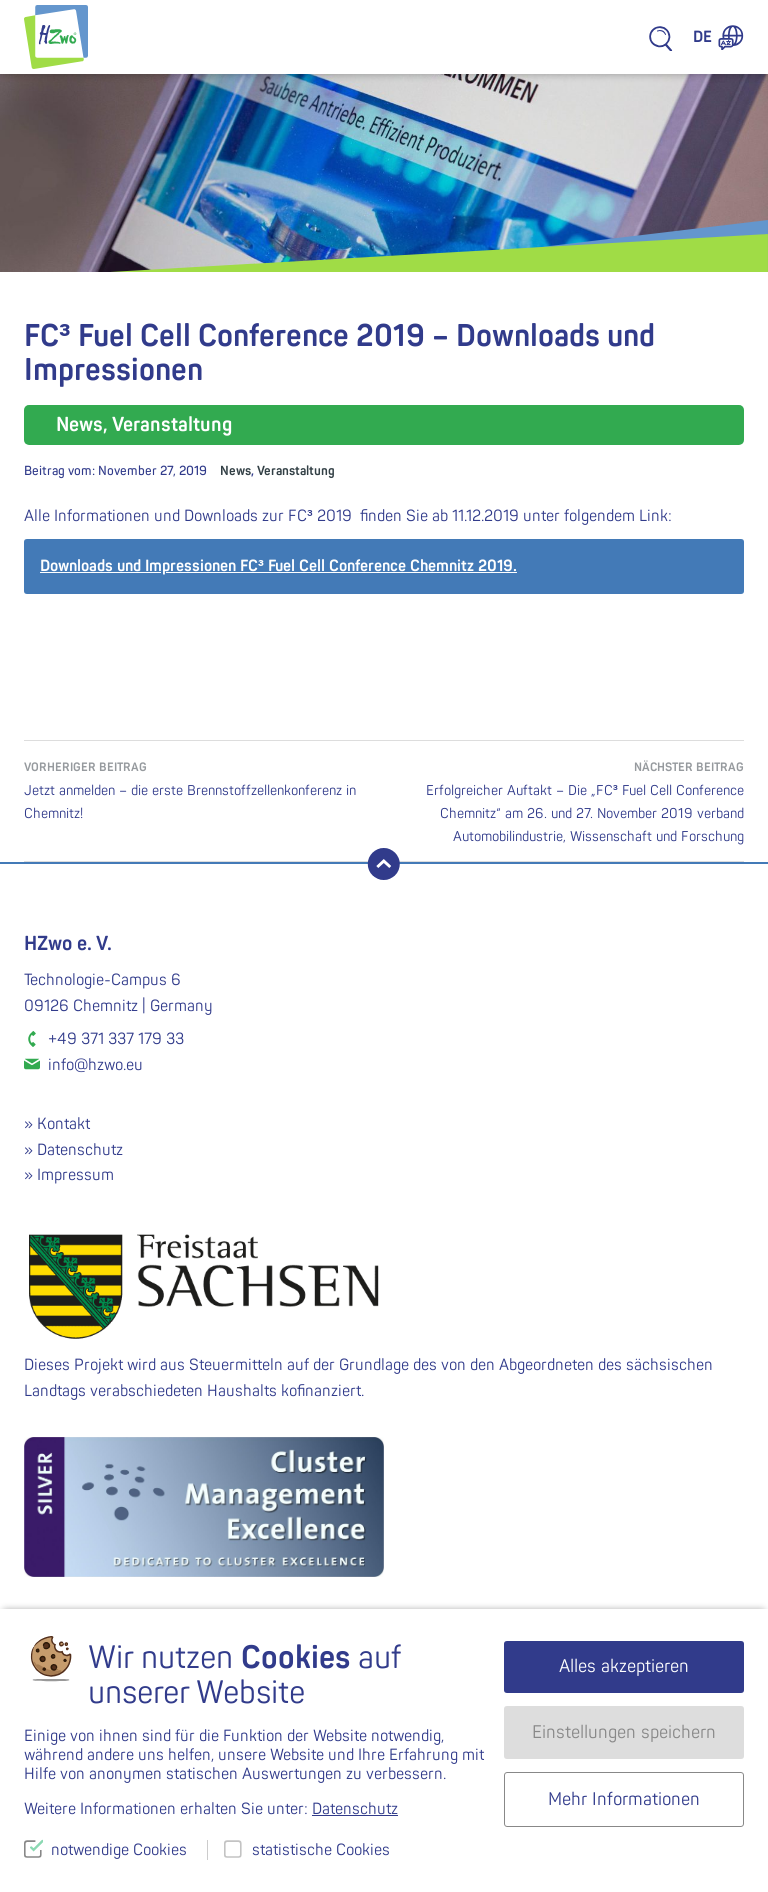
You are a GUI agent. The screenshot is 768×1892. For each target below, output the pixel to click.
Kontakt (63, 1124)
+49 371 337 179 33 (116, 1039)
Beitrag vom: (115, 471)
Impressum (75, 1175)
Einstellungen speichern (624, 1732)
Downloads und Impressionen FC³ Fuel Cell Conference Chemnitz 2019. (278, 566)
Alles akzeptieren (624, 1666)
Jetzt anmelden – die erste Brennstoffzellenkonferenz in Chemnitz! (204, 789)
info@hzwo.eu (95, 1065)
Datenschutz (80, 1150)
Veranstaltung (296, 471)
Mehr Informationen (624, 1799)
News (235, 471)
